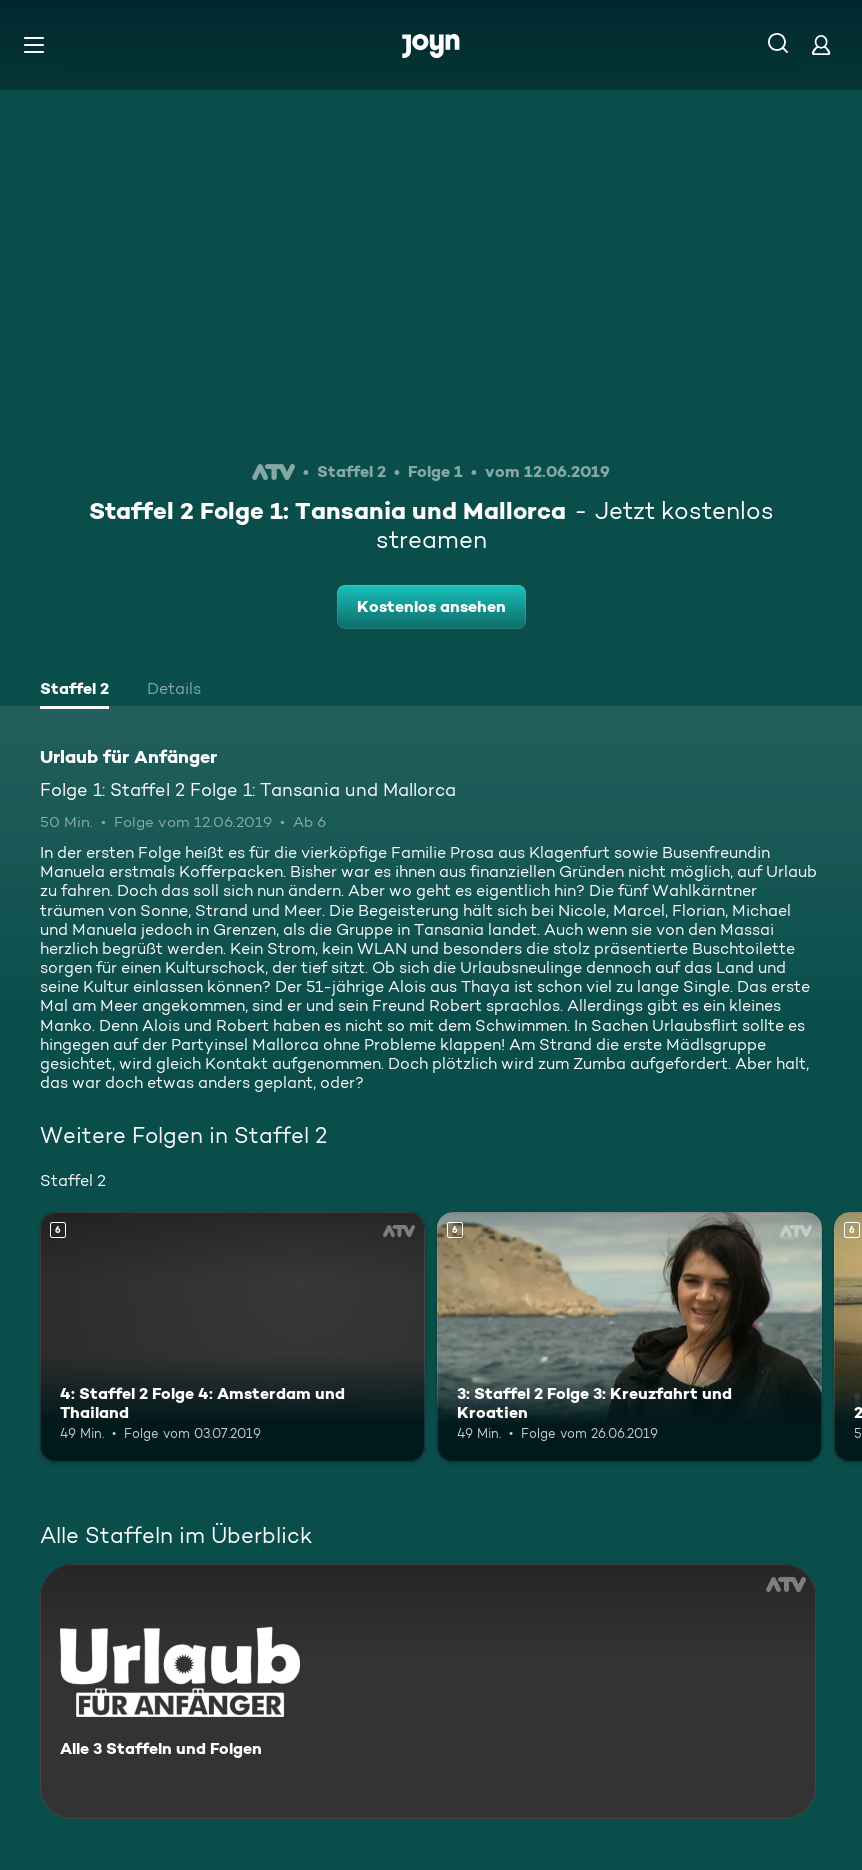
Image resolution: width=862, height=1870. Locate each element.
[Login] (821, 44)
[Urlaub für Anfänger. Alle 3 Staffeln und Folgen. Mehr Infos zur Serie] (428, 1691)
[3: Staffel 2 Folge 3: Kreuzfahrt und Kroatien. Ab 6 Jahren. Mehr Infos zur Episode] (629, 1337)
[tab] (74, 691)
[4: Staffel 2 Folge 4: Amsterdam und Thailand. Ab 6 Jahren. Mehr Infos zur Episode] (232, 1337)
